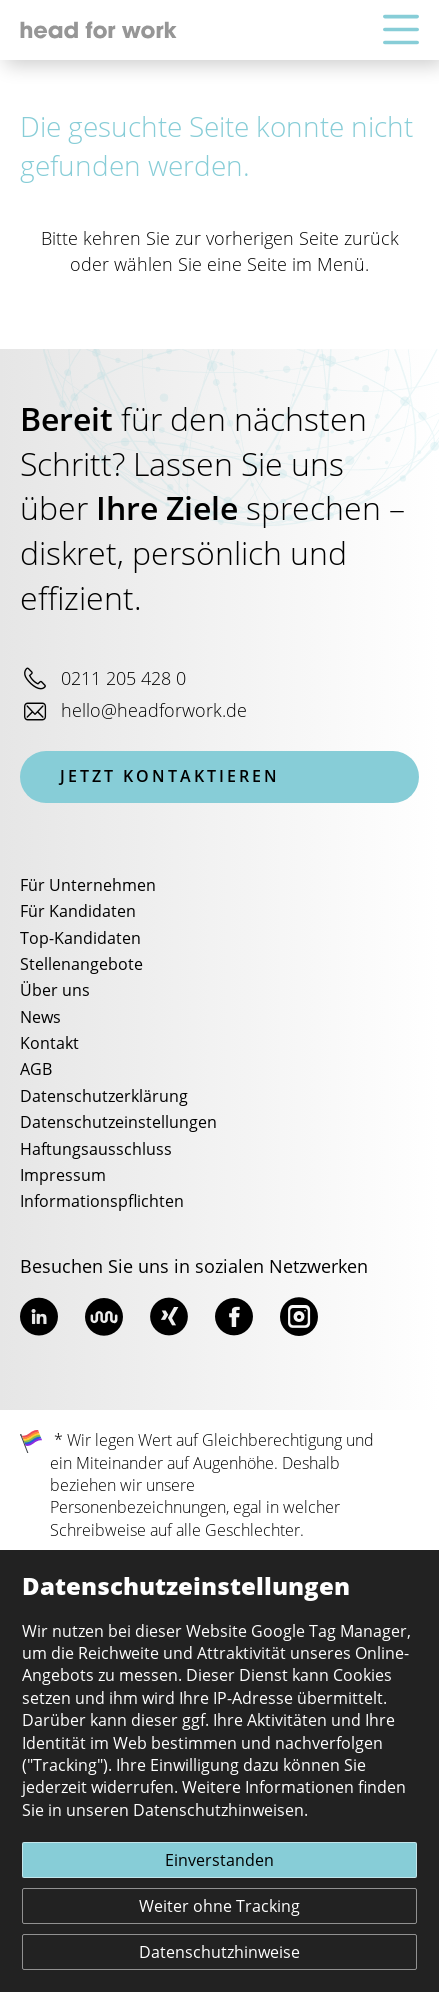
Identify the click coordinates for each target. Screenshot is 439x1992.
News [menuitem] (40, 1018)
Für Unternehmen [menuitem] (88, 886)
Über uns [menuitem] (55, 991)
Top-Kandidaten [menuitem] (80, 939)
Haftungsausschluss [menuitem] (96, 1150)
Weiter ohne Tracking (219, 1907)
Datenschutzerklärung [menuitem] (104, 1097)
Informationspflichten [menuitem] (102, 1202)
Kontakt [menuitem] (49, 1044)
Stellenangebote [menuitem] (81, 965)
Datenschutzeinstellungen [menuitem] (118, 1123)
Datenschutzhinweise (219, 1953)
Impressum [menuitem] (63, 1176)
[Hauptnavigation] (401, 30)
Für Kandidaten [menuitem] (78, 912)
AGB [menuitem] (36, 1070)
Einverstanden (219, 1861)
